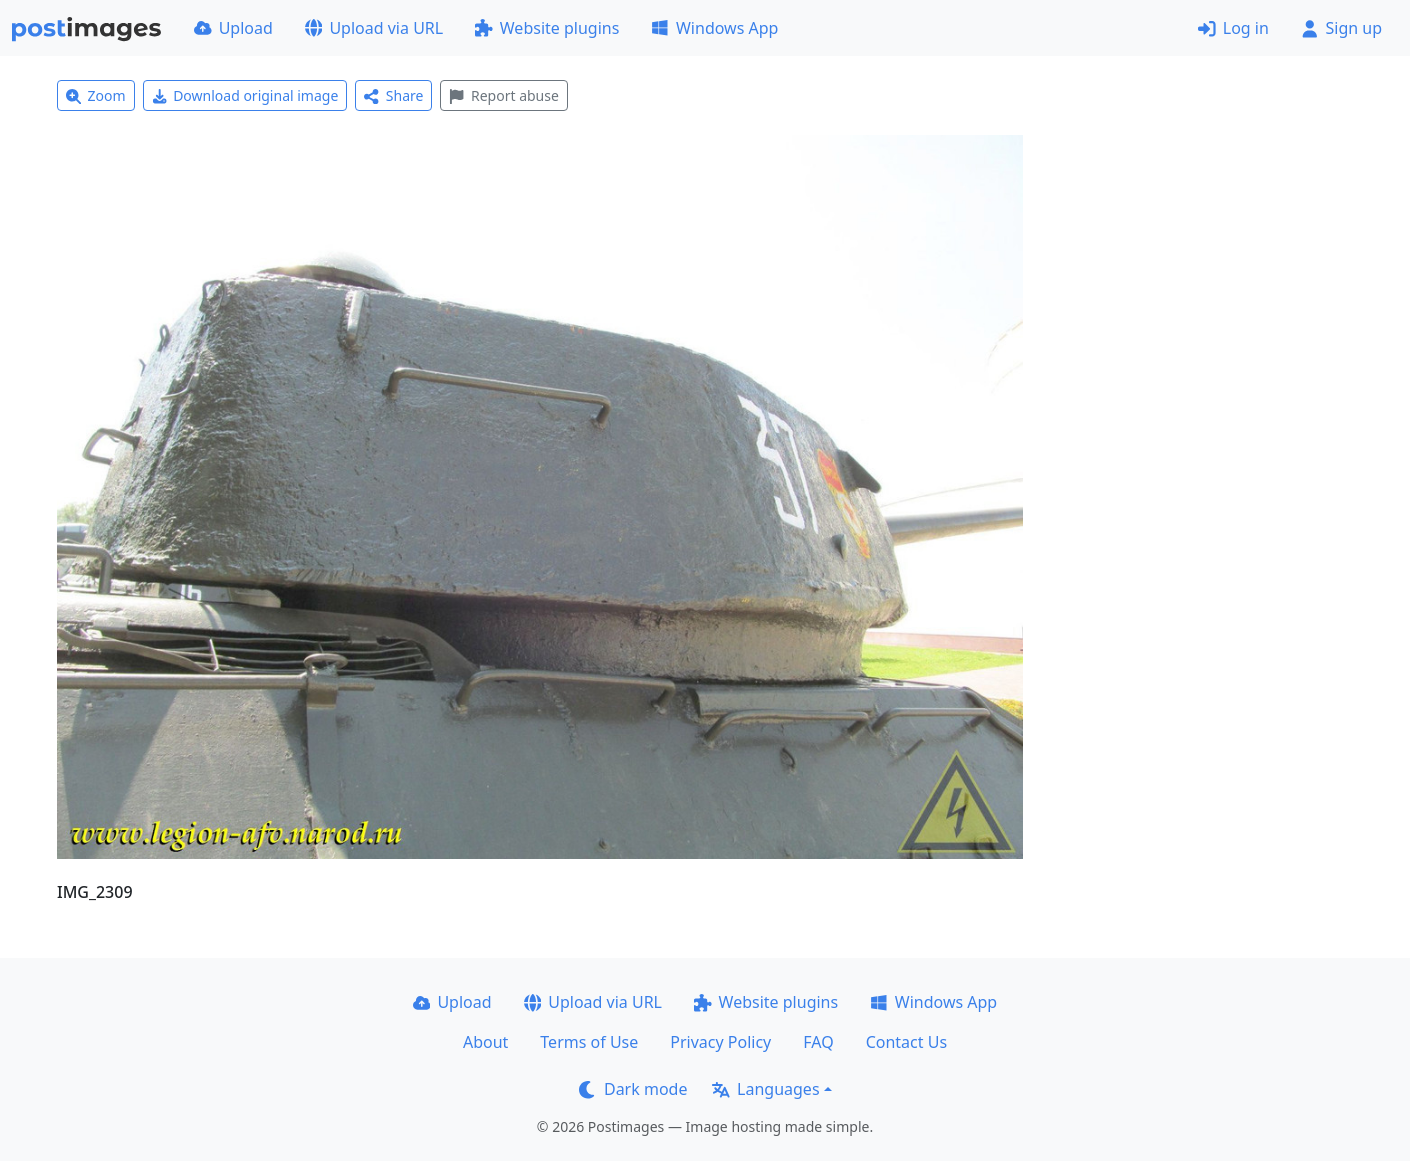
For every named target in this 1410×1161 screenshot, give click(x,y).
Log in (1233, 28)
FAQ (818, 1042)
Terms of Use (589, 1042)
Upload (233, 28)
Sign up (1341, 28)
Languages (765, 1089)
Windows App (714, 28)
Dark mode (633, 1089)
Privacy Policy (720, 1042)
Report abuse (503, 95)
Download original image (245, 95)
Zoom (96, 95)
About (485, 1042)
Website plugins (547, 28)
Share (393, 95)
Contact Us (906, 1042)
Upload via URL (374, 28)
